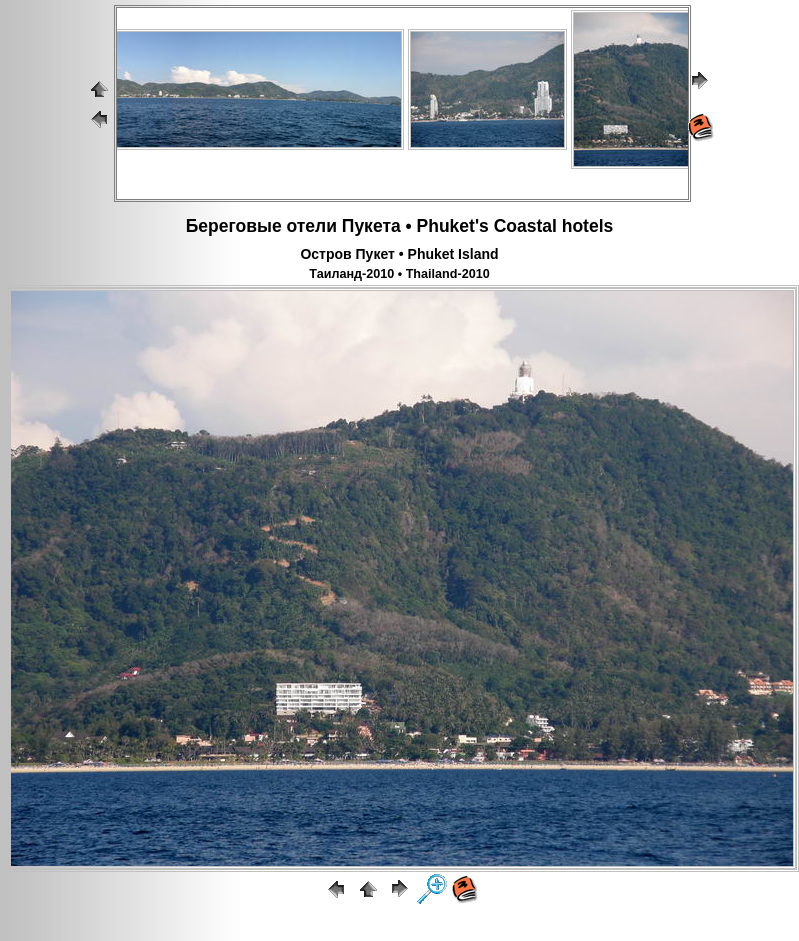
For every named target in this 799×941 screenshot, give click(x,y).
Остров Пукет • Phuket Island (399, 254)
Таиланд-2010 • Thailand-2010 (399, 274)
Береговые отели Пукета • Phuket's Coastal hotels (400, 226)
